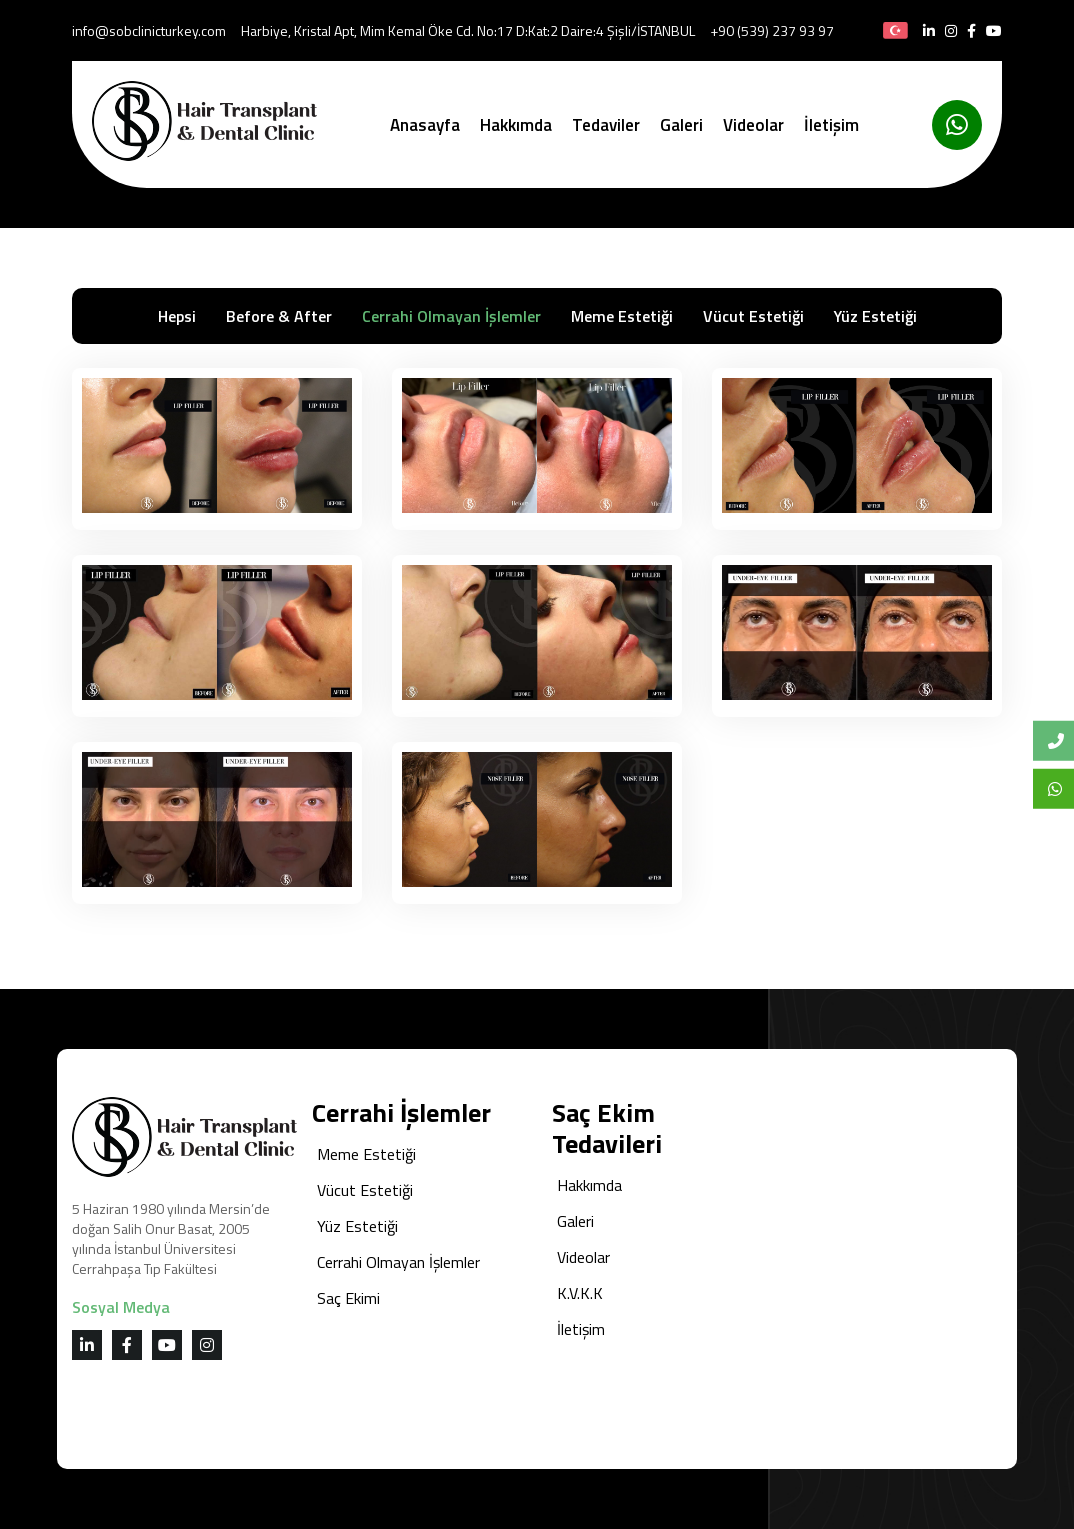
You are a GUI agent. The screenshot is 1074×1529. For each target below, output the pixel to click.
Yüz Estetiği (875, 316)
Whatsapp (1061, 788)
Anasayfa (425, 125)
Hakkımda (516, 125)
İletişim (831, 125)
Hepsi (177, 316)
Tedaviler (606, 125)
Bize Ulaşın (1061, 741)
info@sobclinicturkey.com (149, 30)
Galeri (681, 125)
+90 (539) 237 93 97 (772, 30)
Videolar (753, 125)
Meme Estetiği (622, 316)
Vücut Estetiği (753, 316)
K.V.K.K (580, 1293)
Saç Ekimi (348, 1298)
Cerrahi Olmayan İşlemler (451, 316)
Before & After (279, 316)
